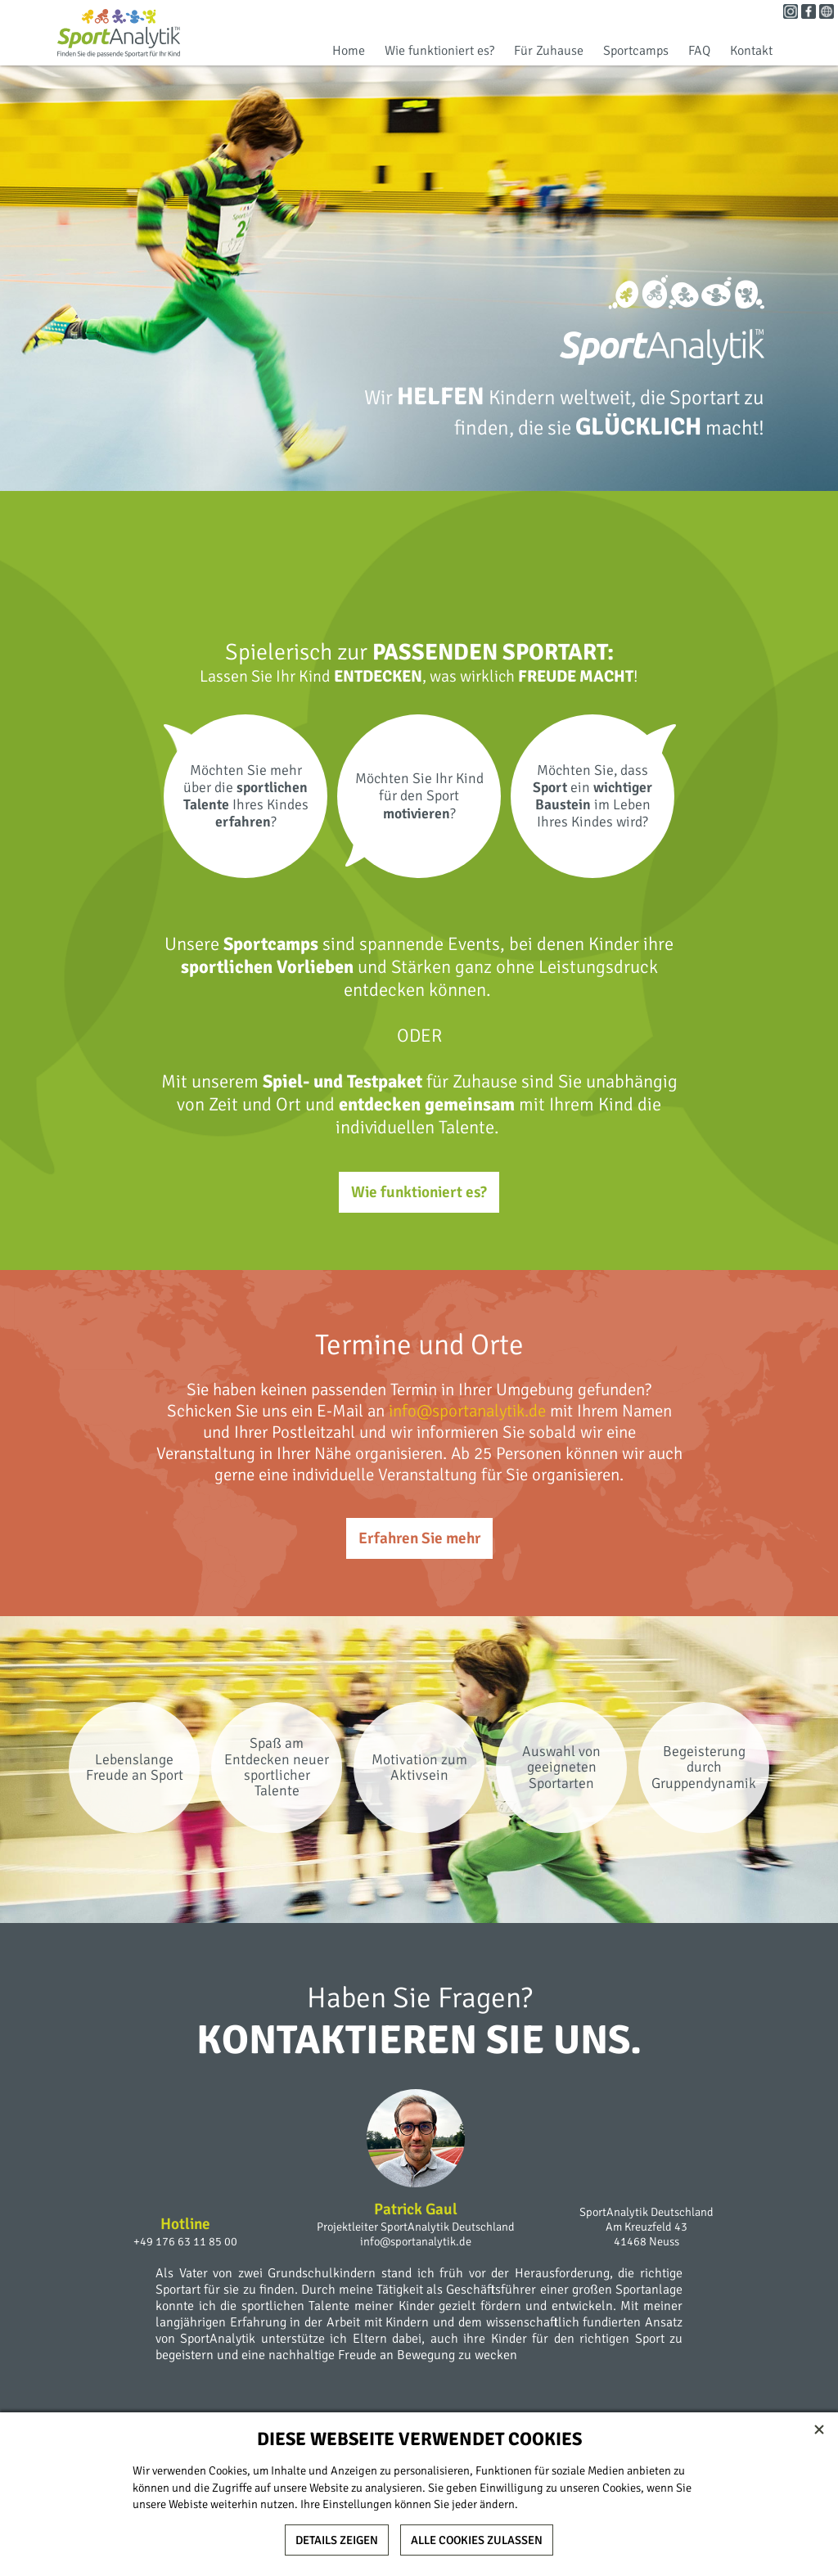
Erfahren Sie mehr (419, 1538)
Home (348, 51)
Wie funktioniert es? (439, 51)
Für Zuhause (548, 51)
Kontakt (751, 51)
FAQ (699, 51)
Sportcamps (636, 51)
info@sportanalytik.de (467, 1410)
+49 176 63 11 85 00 (185, 2241)
